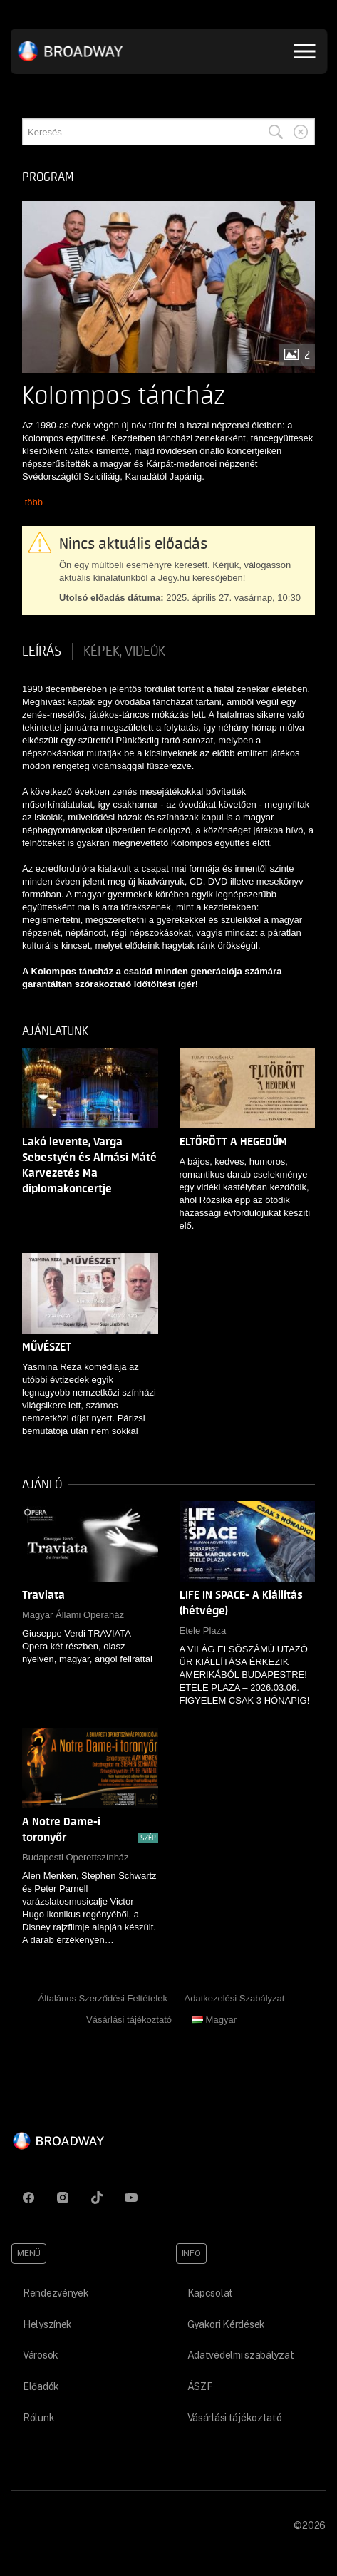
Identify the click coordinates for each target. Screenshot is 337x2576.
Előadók (41, 2386)
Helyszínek (47, 2324)
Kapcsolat (210, 2293)
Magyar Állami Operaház (73, 1614)
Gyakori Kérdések (226, 2324)
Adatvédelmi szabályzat (240, 2355)
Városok (40, 2355)
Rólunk (38, 2417)
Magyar (214, 2019)
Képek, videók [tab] (124, 651)
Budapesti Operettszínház (75, 1857)
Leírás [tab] (41, 651)
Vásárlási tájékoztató (129, 2019)
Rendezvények (56, 2293)
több (34, 502)
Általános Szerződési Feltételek (102, 1998)
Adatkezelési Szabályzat (235, 1998)
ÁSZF (200, 2386)
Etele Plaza (203, 1630)
